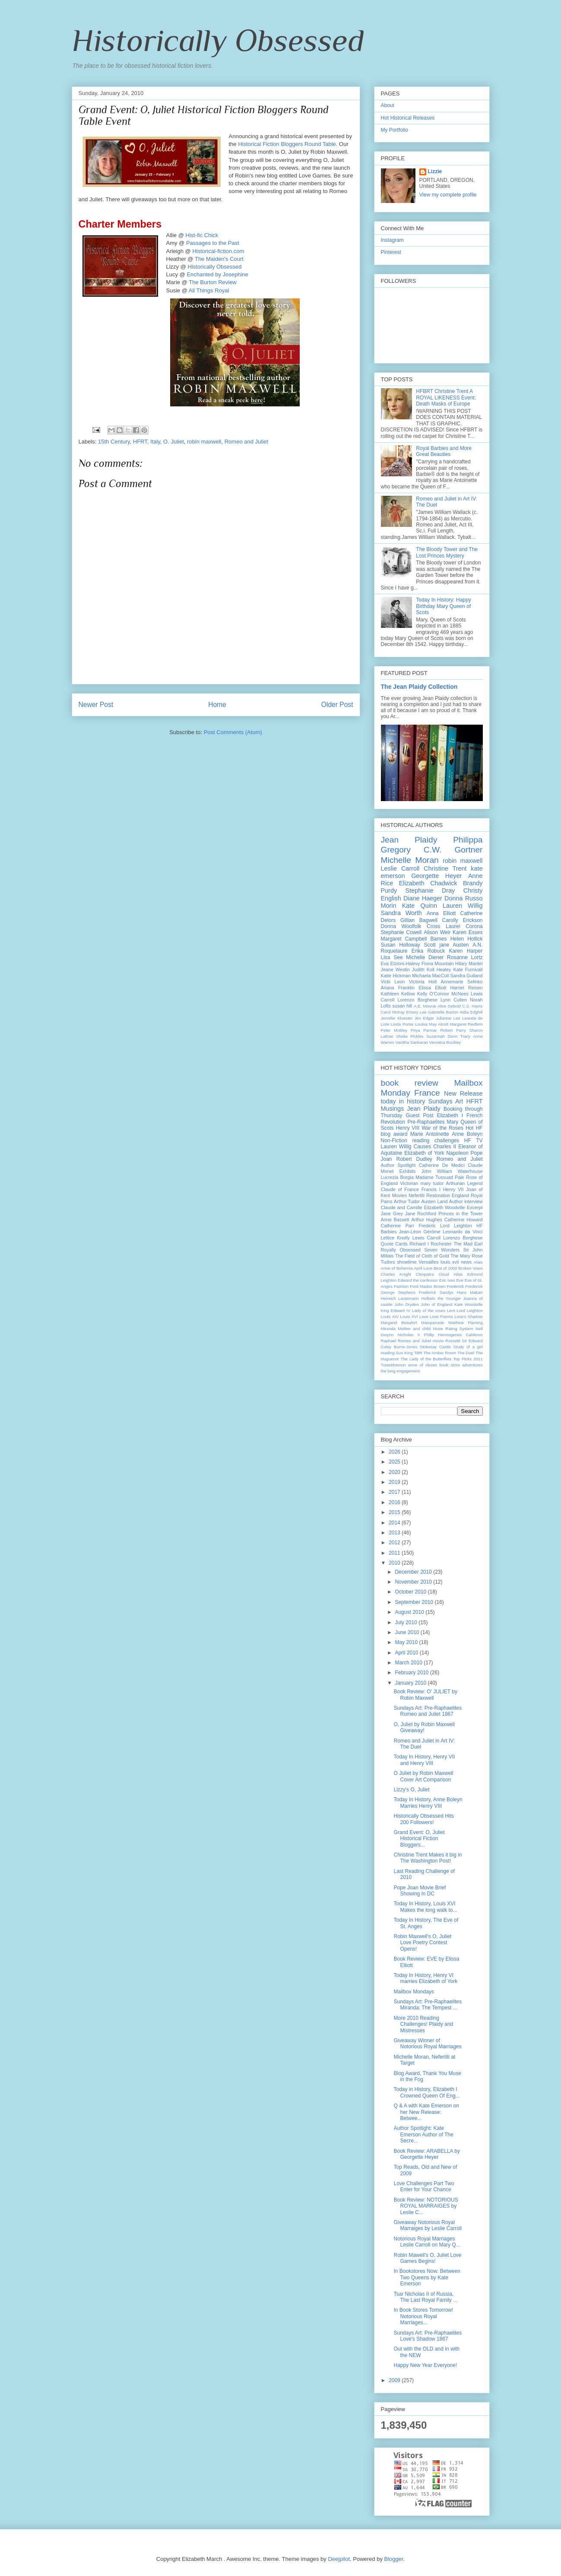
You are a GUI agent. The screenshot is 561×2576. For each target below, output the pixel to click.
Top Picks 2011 (467, 1358)
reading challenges (435, 1140)
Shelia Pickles (409, 1036)
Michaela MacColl (430, 975)
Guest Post (420, 1115)
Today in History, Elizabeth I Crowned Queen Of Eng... (426, 2092)
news (466, 1261)
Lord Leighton (470, 1310)
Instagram (392, 240)
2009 (395, 2380)
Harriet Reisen (466, 987)
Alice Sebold (449, 1006)
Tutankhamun (393, 1364)
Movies (399, 1195)
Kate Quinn (419, 905)
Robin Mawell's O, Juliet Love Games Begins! (427, 2258)
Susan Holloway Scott (408, 945)
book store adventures (460, 1364)
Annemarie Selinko (462, 981)
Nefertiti (417, 1195)
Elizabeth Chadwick (428, 883)
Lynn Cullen (454, 999)
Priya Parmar (424, 1030)
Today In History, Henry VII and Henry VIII (424, 1760)
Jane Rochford (420, 1213)
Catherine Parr (398, 1225)
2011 (395, 1553)
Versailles (428, 1261)
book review (409, 1082)
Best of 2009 (445, 1268)
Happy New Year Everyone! (425, 2365)
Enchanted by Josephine (217, 274)
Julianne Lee (448, 1018)
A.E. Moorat (425, 1006)
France (427, 1092)
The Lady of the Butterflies (425, 1358)
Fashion (401, 1286)
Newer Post (96, 704)
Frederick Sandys (436, 1292)
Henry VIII (407, 1128)
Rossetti (452, 1340)
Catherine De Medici (442, 1165)
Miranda (388, 1328)
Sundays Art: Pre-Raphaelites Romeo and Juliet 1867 (427, 1711)
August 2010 (410, 1612)
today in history (403, 1101)
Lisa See (392, 957)
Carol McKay (393, 1012)
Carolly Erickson (462, 920)
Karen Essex (468, 932)
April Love (423, 1268)
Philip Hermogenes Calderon (453, 1334)
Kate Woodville (468, 1304)
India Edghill (471, 1012)
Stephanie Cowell (401, 932)
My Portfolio (394, 130)
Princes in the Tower (460, 1213)
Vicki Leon (393, 981)
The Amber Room (439, 1352)
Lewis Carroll (426, 1237)
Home (217, 704)
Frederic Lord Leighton (445, 1225)
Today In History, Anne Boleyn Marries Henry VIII (427, 1803)
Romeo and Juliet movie (421, 1340)
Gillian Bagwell (418, 920)
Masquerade (432, 1322)
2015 (395, 1512)
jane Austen (454, 945)
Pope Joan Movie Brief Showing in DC (419, 1891)
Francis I (431, 1189)
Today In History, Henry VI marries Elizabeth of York (425, 1978)
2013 (395, 1533)
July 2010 (406, 1622)
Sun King (404, 1352)
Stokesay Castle (435, 1346)
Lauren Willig (462, 905)
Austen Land (435, 1201)
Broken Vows (470, 1268)
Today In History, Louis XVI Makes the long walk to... (425, 1907)
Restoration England (447, 1195)
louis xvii (450, 1261)
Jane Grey (392, 1213)
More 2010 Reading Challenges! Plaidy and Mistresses (423, 2024)
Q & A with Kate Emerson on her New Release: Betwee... (426, 2112)
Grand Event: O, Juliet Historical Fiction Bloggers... (418, 1838)
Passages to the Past (212, 243)
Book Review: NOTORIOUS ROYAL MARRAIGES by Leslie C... (425, 2206)
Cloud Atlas (450, 1274)
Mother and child (414, 1328)
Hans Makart (470, 1292)
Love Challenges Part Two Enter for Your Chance (423, 2186)
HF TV (473, 1140)
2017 (395, 1492)
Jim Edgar (424, 1018)
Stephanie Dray (430, 890)
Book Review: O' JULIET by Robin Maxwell (425, 1695)
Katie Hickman (396, 975)
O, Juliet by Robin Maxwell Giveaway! (423, 1727)
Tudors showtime (399, 1261)
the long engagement (400, 1371)
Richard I (418, 1243)
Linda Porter (402, 1024)
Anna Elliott (441, 913)
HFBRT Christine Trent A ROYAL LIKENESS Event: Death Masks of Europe (446, 397)
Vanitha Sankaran (411, 1042)
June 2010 (407, 1632)
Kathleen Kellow (398, 993)
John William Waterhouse (451, 1171)
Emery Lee (416, 1012)
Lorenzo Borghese (417, 999)
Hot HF (474, 1128)
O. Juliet (173, 441)
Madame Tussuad (434, 1177)
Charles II (444, 1147)
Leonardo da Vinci (462, 1231)
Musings (392, 1108)
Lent (451, 1310)
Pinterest (391, 252)
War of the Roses (442, 1128)
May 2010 (407, 1642)
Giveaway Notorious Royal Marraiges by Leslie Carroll (427, 2225)
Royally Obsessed (401, 1249)
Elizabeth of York (424, 1153)
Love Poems (441, 1316)
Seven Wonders (442, 1249)
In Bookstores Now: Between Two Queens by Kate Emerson (426, 2277)
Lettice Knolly (395, 1237)
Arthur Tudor (407, 1201)
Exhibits (407, 1171)
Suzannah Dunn (441, 1036)
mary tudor (432, 1183)
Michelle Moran (410, 860)
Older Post (337, 704)
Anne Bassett (395, 1219)
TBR (418, 1352)
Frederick (455, 1286)
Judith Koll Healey (431, 969)
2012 (395, 1543)
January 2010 (411, 1683)
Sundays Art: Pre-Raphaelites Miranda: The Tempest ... (427, 2005)
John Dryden (406, 1304)
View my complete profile (448, 195)
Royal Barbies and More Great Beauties (444, 451)
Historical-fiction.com (218, 251)
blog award (394, 1134)
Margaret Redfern (466, 1024)
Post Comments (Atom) (233, 732)
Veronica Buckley (445, 1042)
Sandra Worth (401, 912)
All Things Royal (209, 290)
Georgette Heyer (436, 875)
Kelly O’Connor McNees (443, 993)
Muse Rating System (453, 1328)
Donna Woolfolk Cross (411, 926)
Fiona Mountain (438, 963)
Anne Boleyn (467, 1134)
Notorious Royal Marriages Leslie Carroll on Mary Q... (426, 2242)
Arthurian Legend (464, 1183)
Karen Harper (465, 951)
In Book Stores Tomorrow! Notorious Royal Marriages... (423, 2316)
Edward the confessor (418, 1280)
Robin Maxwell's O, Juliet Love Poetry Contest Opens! (422, 1942)
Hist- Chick (202, 235)
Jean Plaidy (409, 839)
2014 (395, 1523)
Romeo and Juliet (246, 441)
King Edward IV (396, 1310)
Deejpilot (339, 2559)
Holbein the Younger (441, 1298)
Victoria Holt (423, 981)
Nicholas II (409, 1334)
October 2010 (411, 1592)
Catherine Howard (463, 1219)
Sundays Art (445, 1101)
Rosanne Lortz (464, 957)
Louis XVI (409, 1316)
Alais (478, 1262)
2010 (395, 1563)
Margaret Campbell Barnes (414, 939)
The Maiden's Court (219, 259)
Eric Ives (447, 1280)
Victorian (409, 1183)
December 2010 (414, 1572)
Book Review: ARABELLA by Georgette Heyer (426, 2154)
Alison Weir (437, 932)
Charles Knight (396, 1274)
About (387, 105)
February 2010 (412, 1673)
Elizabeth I (450, 1115)
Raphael (388, 1340)
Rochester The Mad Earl (457, 1243)
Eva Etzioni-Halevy (400, 963)
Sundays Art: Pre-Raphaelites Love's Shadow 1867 (427, 2336)
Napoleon (457, 1153)
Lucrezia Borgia (397, 1177)
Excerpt (475, 1207)
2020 (395, 1472)
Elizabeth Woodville (444, 1207)
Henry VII (453, 1189)
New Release (463, 1093)
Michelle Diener (425, 957)
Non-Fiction (394, 1140)
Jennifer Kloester (397, 1018)
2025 (395, 1462)
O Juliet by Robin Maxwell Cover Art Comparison (423, 1776)
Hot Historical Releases (408, 118)
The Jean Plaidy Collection (419, 686)
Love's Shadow (468, 1316)
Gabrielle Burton (443, 1012)
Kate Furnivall (467, 969)
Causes (422, 1147)
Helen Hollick (466, 939)
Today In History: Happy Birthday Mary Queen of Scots (443, 606)
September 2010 (414, 1602)
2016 (395, 1502)
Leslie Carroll (400, 868)
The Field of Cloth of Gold (422, 1255)
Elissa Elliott (432, 987)
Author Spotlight (398, 1165)
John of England (436, 1304)
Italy (155, 441)
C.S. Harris (472, 1006)
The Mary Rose (466, 1255)
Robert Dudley (414, 1159)
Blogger (393, 2559)
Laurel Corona (464, 926)
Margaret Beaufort (399, 1322)
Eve (459, 1280)
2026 (395, 1452)
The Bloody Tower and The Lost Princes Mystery (447, 552)
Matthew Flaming (465, 1322)
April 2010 (407, 1653)
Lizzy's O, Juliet (411, 1790)
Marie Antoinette (429, 1134)
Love (423, 1316)
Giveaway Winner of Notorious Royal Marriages (427, 2043)
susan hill (402, 1005)
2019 (395, 1482)
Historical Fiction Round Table (287, 144)
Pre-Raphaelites (425, 1122)
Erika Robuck (428, 951)
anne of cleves (422, 1364)
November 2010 (414, 1582)
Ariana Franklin (398, 987)
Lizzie (435, 171)
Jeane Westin (395, 969)
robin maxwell (204, 441)
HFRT (140, 441)
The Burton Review (213, 282)
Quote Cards (394, 1243)
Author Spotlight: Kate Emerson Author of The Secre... (423, 2134)
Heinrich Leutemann (400, 1298)
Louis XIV (390, 1316)
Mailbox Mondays (413, 1992)
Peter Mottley (394, 1030)
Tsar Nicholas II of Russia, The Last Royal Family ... (425, 2297)
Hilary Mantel (468, 963)
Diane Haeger (422, 898)
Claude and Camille (401, 1207)
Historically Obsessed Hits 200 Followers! (423, 1819)
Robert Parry (453, 1030)
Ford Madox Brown (427, 1286)
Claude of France (400, 1189)
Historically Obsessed (218, 40)
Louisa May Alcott (431, 1024)
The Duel (465, 1352)
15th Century (114, 441)
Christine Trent (445, 868)
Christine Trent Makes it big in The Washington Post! (427, 1858)
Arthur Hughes (426, 1219)
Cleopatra (425, 1274)
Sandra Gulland (466, 975)
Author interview (466, 1201)
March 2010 (409, 1663)
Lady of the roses (428, 1310)
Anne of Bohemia (397, 1268)
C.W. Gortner (453, 849)
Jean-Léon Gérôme (420, 1231)
